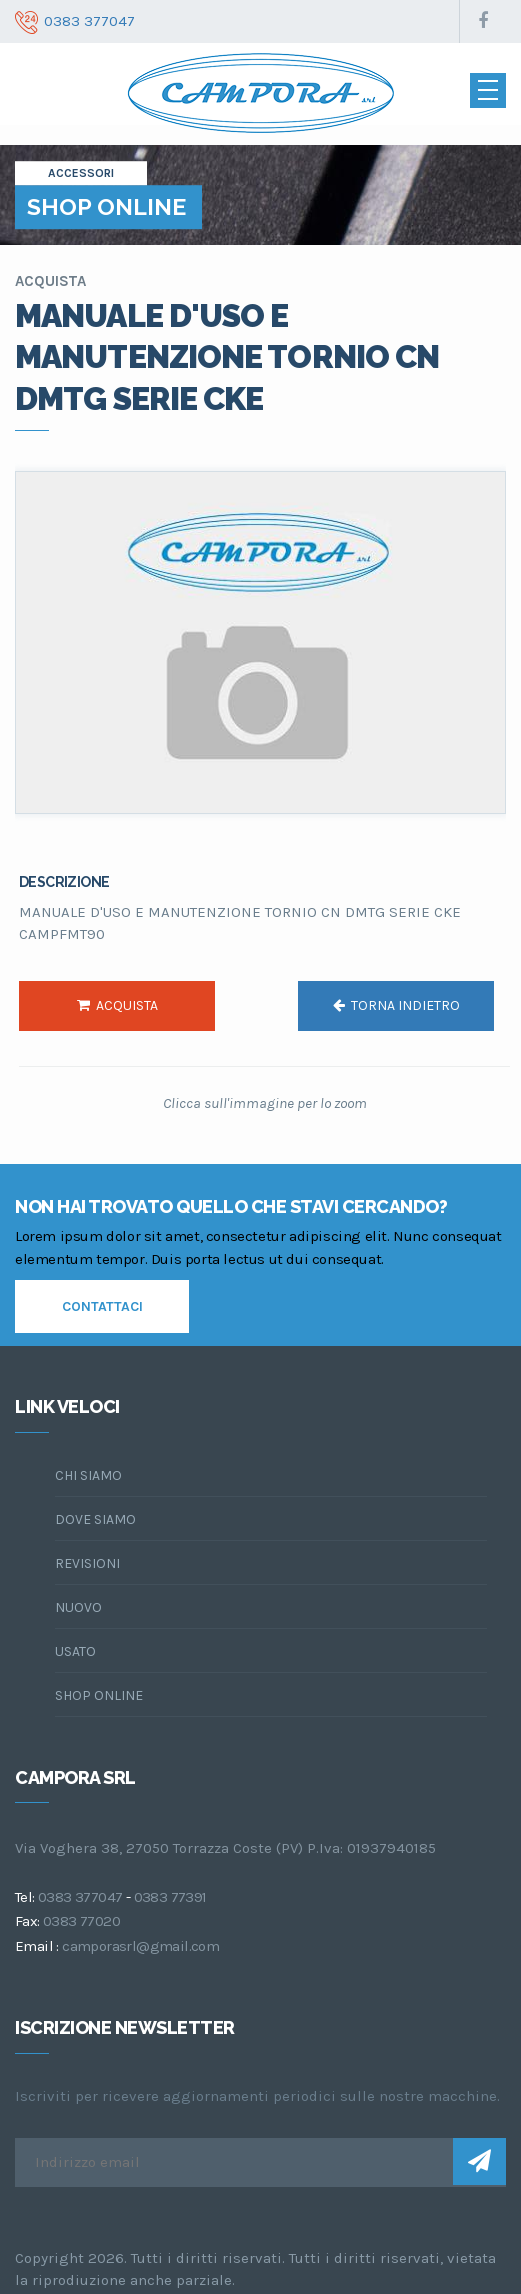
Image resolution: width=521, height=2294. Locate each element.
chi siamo (88, 1475)
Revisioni (87, 1563)
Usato (75, 1651)
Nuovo (78, 1607)
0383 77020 (81, 1921)
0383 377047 (80, 1897)
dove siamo (95, 1519)
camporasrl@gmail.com (140, 1946)
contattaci (102, 1306)
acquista (117, 1005)
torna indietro (396, 1005)
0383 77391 (170, 1897)
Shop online (99, 1695)
